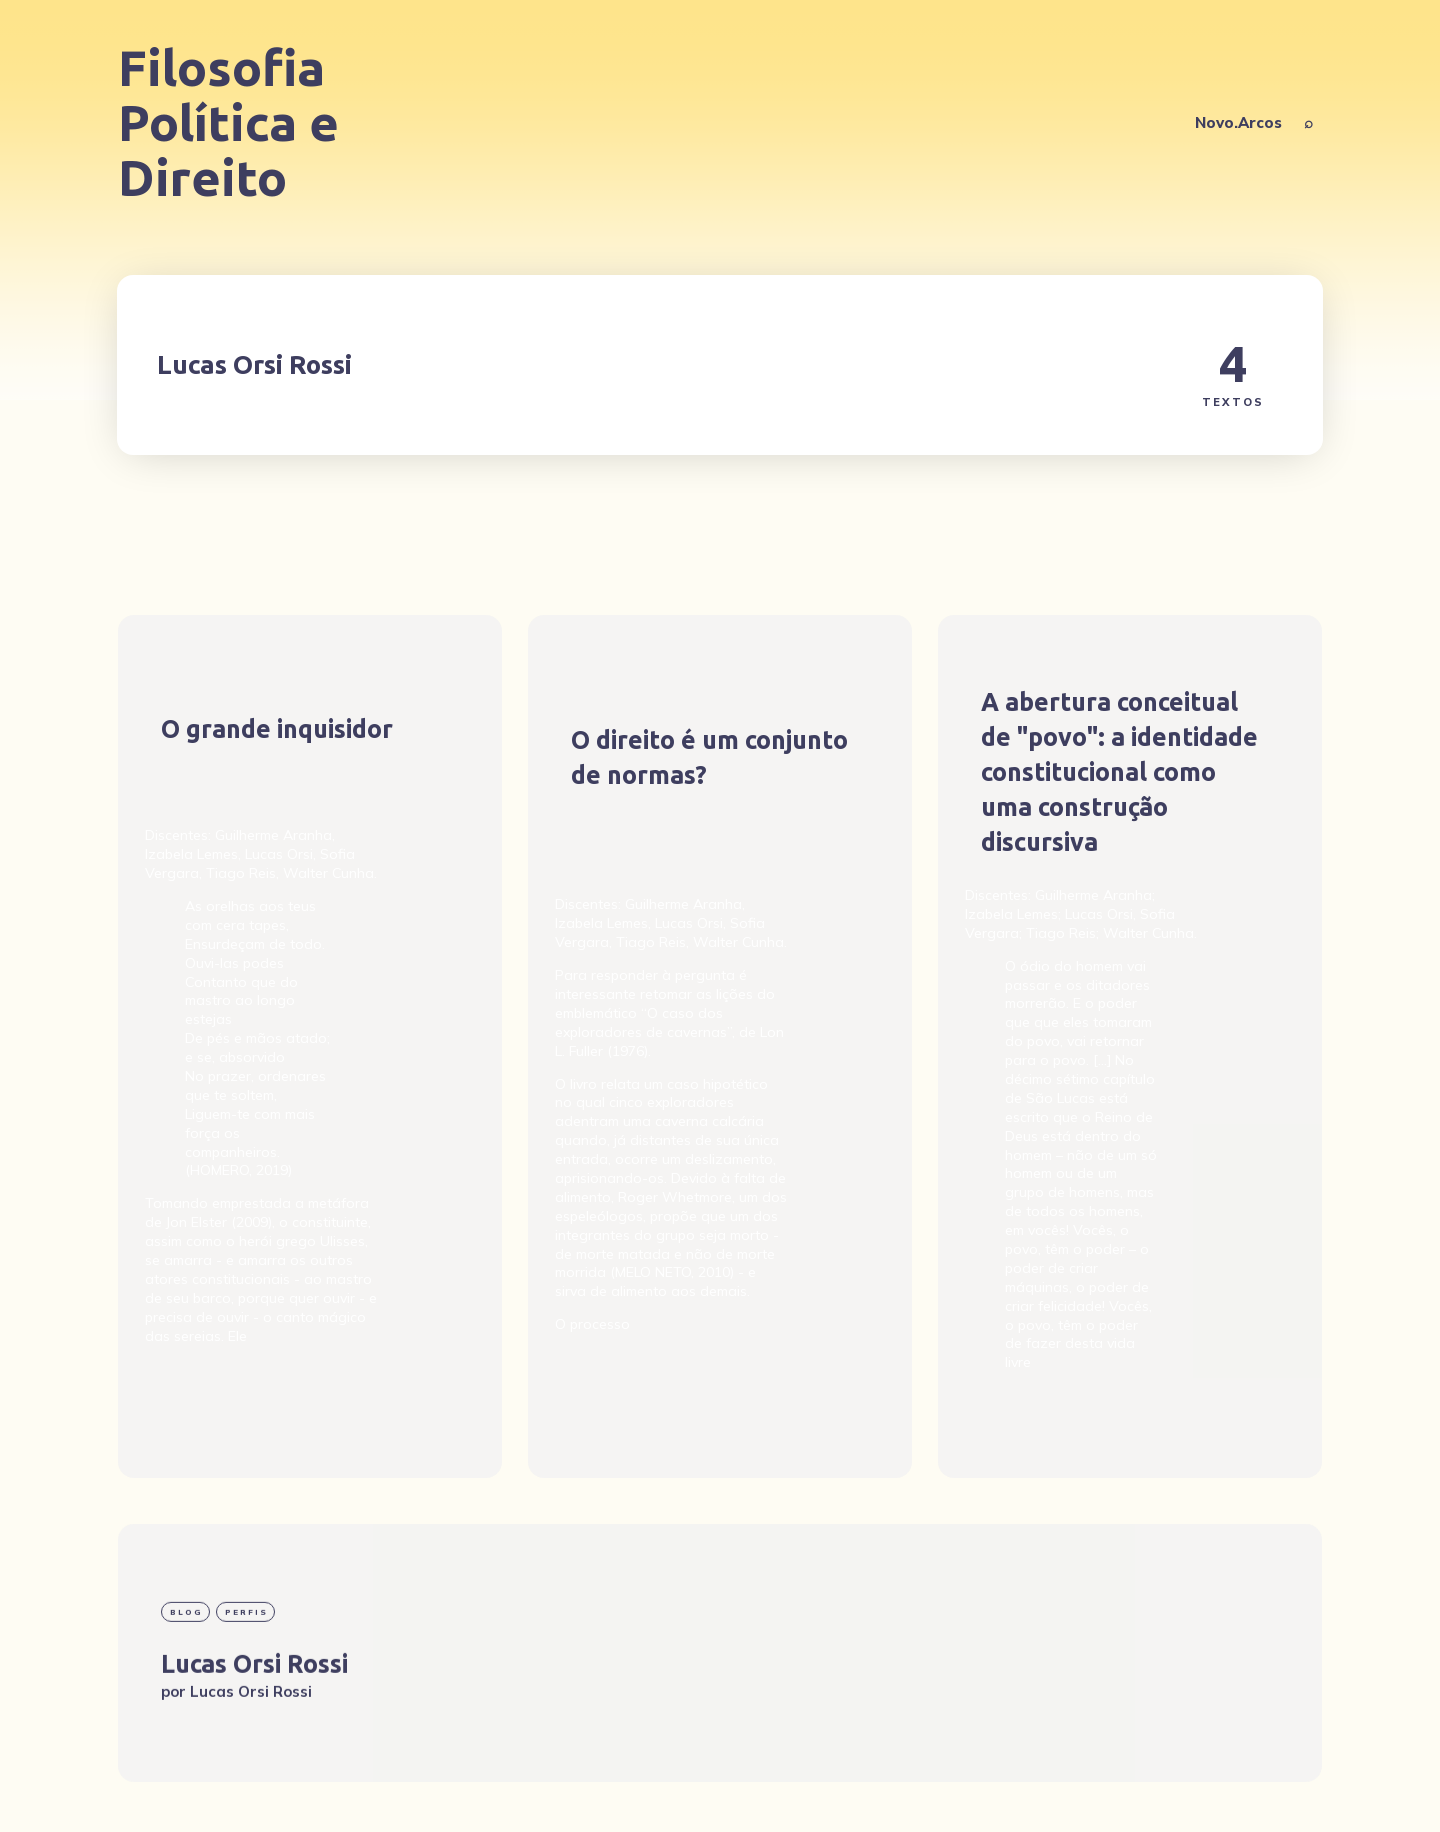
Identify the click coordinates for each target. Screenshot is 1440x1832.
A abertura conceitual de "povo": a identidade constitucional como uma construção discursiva (1119, 772)
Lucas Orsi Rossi (254, 1722)
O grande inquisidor (277, 728)
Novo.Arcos (1238, 122)
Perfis (246, 1670)
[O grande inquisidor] (310, 1046)
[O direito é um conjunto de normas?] (720, 1046)
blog (186, 1670)
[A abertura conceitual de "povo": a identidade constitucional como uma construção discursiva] (1130, 1046)
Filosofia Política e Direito (228, 122)
